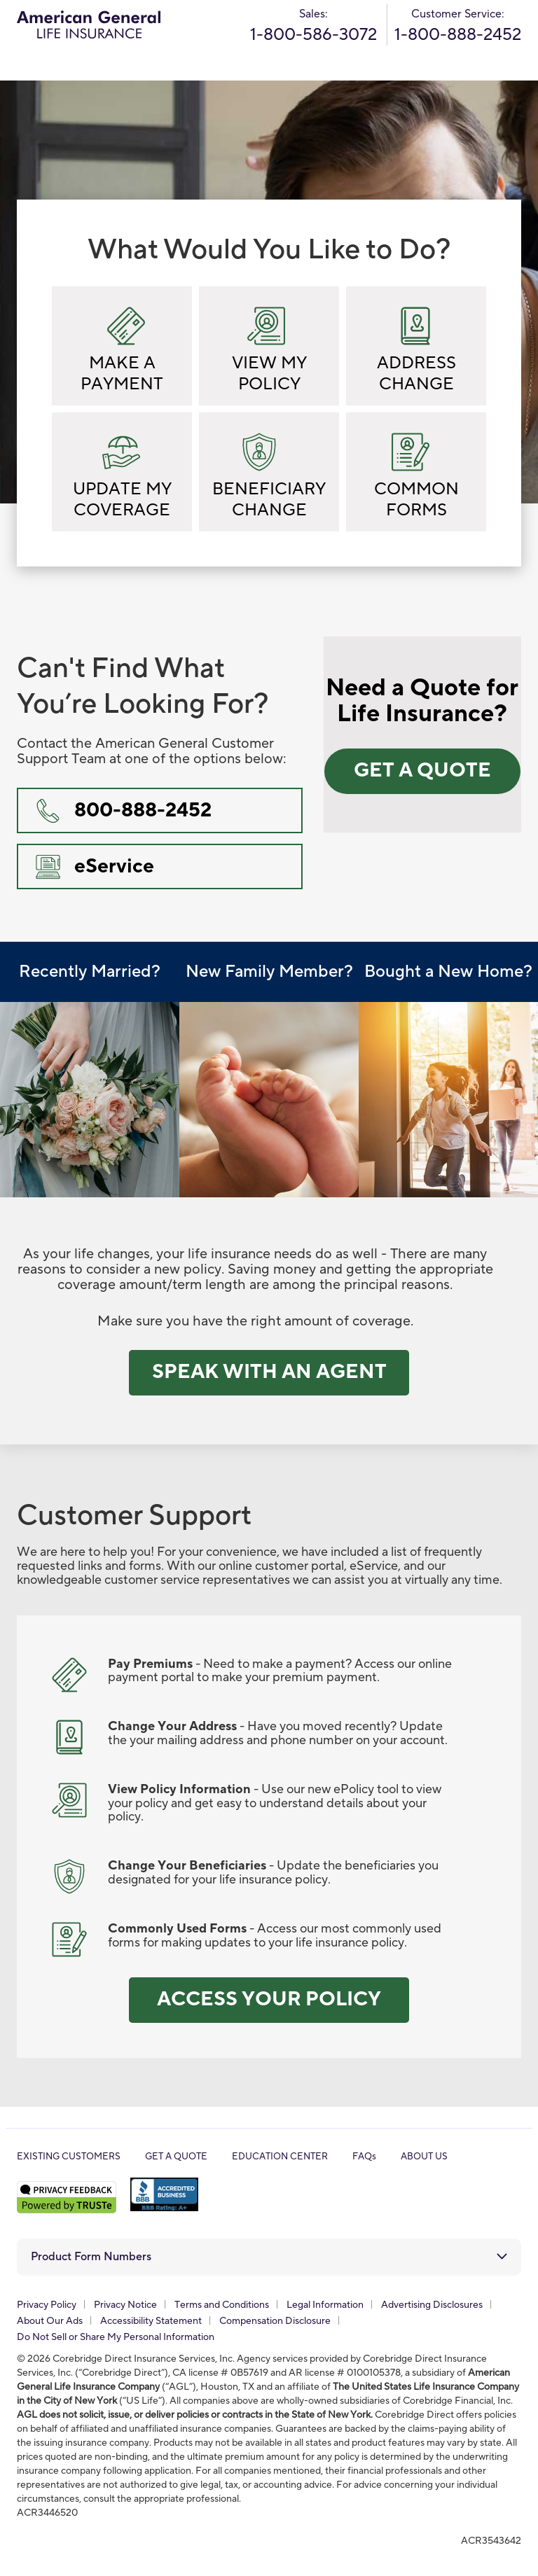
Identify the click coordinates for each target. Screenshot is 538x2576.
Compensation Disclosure (275, 2321)
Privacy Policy (46, 2305)
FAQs (364, 2156)
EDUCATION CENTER (280, 2156)
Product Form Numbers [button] (91, 2257)
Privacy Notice (125, 2305)
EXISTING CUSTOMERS (68, 2156)
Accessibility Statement (151, 2321)
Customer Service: (457, 26)
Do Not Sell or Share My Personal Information (115, 2337)
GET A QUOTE (176, 2156)
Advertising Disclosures (432, 2305)
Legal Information (325, 2305)
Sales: (313, 26)
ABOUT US (424, 2156)
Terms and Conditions (221, 2305)
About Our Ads (50, 2321)
